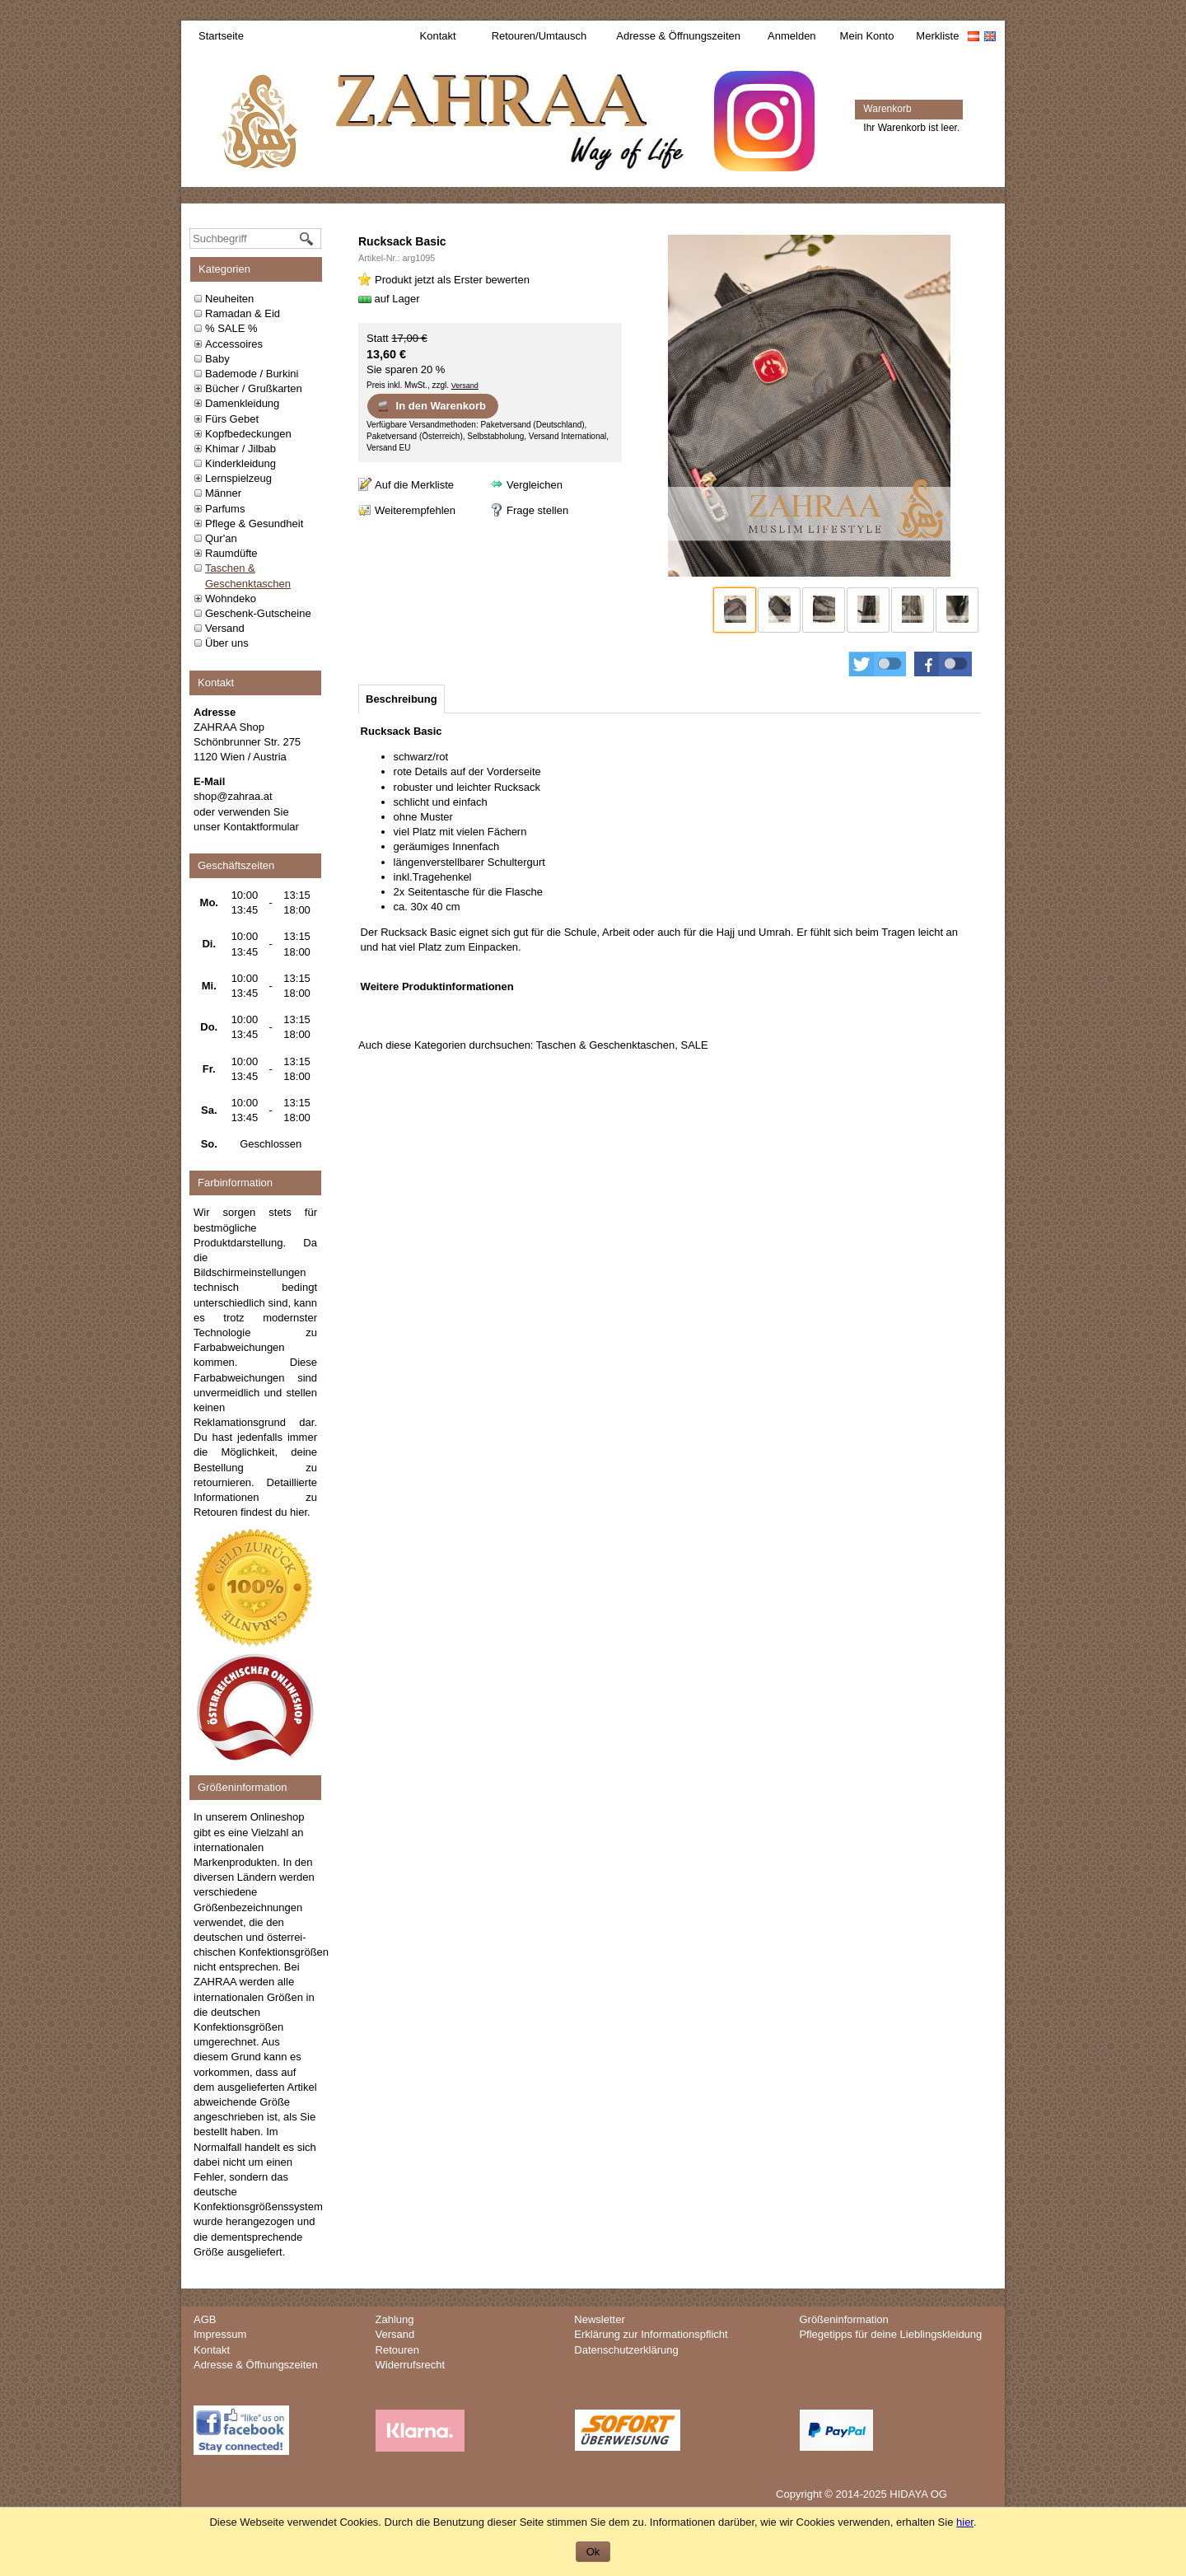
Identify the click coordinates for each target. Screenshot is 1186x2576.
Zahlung (395, 2319)
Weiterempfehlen (415, 510)
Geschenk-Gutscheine (258, 613)
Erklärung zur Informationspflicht (650, 2334)
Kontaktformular (261, 826)
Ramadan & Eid (242, 313)
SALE (693, 1045)
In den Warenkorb (431, 405)
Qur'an (221, 538)
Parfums (225, 509)
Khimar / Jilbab (240, 448)
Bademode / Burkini (251, 373)
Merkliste (937, 36)
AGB (205, 2319)
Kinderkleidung (240, 463)
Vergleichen (535, 485)
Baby (217, 359)
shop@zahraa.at (233, 796)
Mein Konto (867, 36)
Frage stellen (537, 510)
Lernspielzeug (238, 478)
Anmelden (792, 36)
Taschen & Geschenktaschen (605, 1045)
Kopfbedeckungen (248, 434)
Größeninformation (843, 2319)
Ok (593, 2552)
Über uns (227, 643)
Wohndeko (230, 598)
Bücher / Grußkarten (253, 388)
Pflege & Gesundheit (254, 523)
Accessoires (234, 344)
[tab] (401, 699)
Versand (225, 628)
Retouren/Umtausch (539, 36)
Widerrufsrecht (411, 2365)
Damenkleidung (242, 403)
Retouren (397, 2350)
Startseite (221, 36)
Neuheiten (229, 298)
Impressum (220, 2334)
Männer (223, 493)
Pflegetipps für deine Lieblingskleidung (890, 2334)
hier (298, 1512)
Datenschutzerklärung (626, 2350)
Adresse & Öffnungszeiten (678, 36)
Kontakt (438, 36)
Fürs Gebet (232, 419)
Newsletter (599, 2319)
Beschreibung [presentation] (401, 699)
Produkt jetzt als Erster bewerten (452, 279)
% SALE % (231, 328)
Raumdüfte (231, 553)
